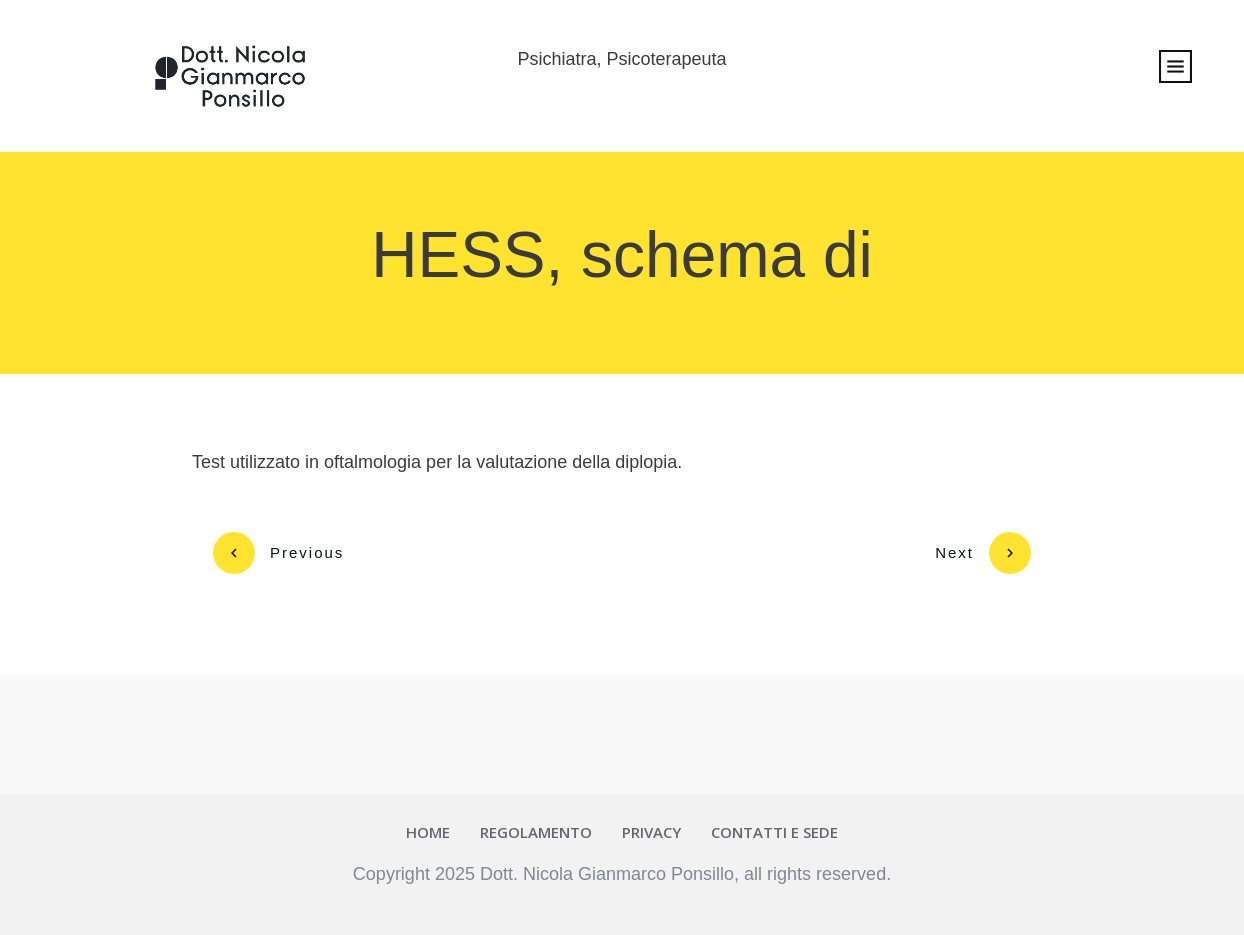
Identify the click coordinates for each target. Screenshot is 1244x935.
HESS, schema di (622, 255)
